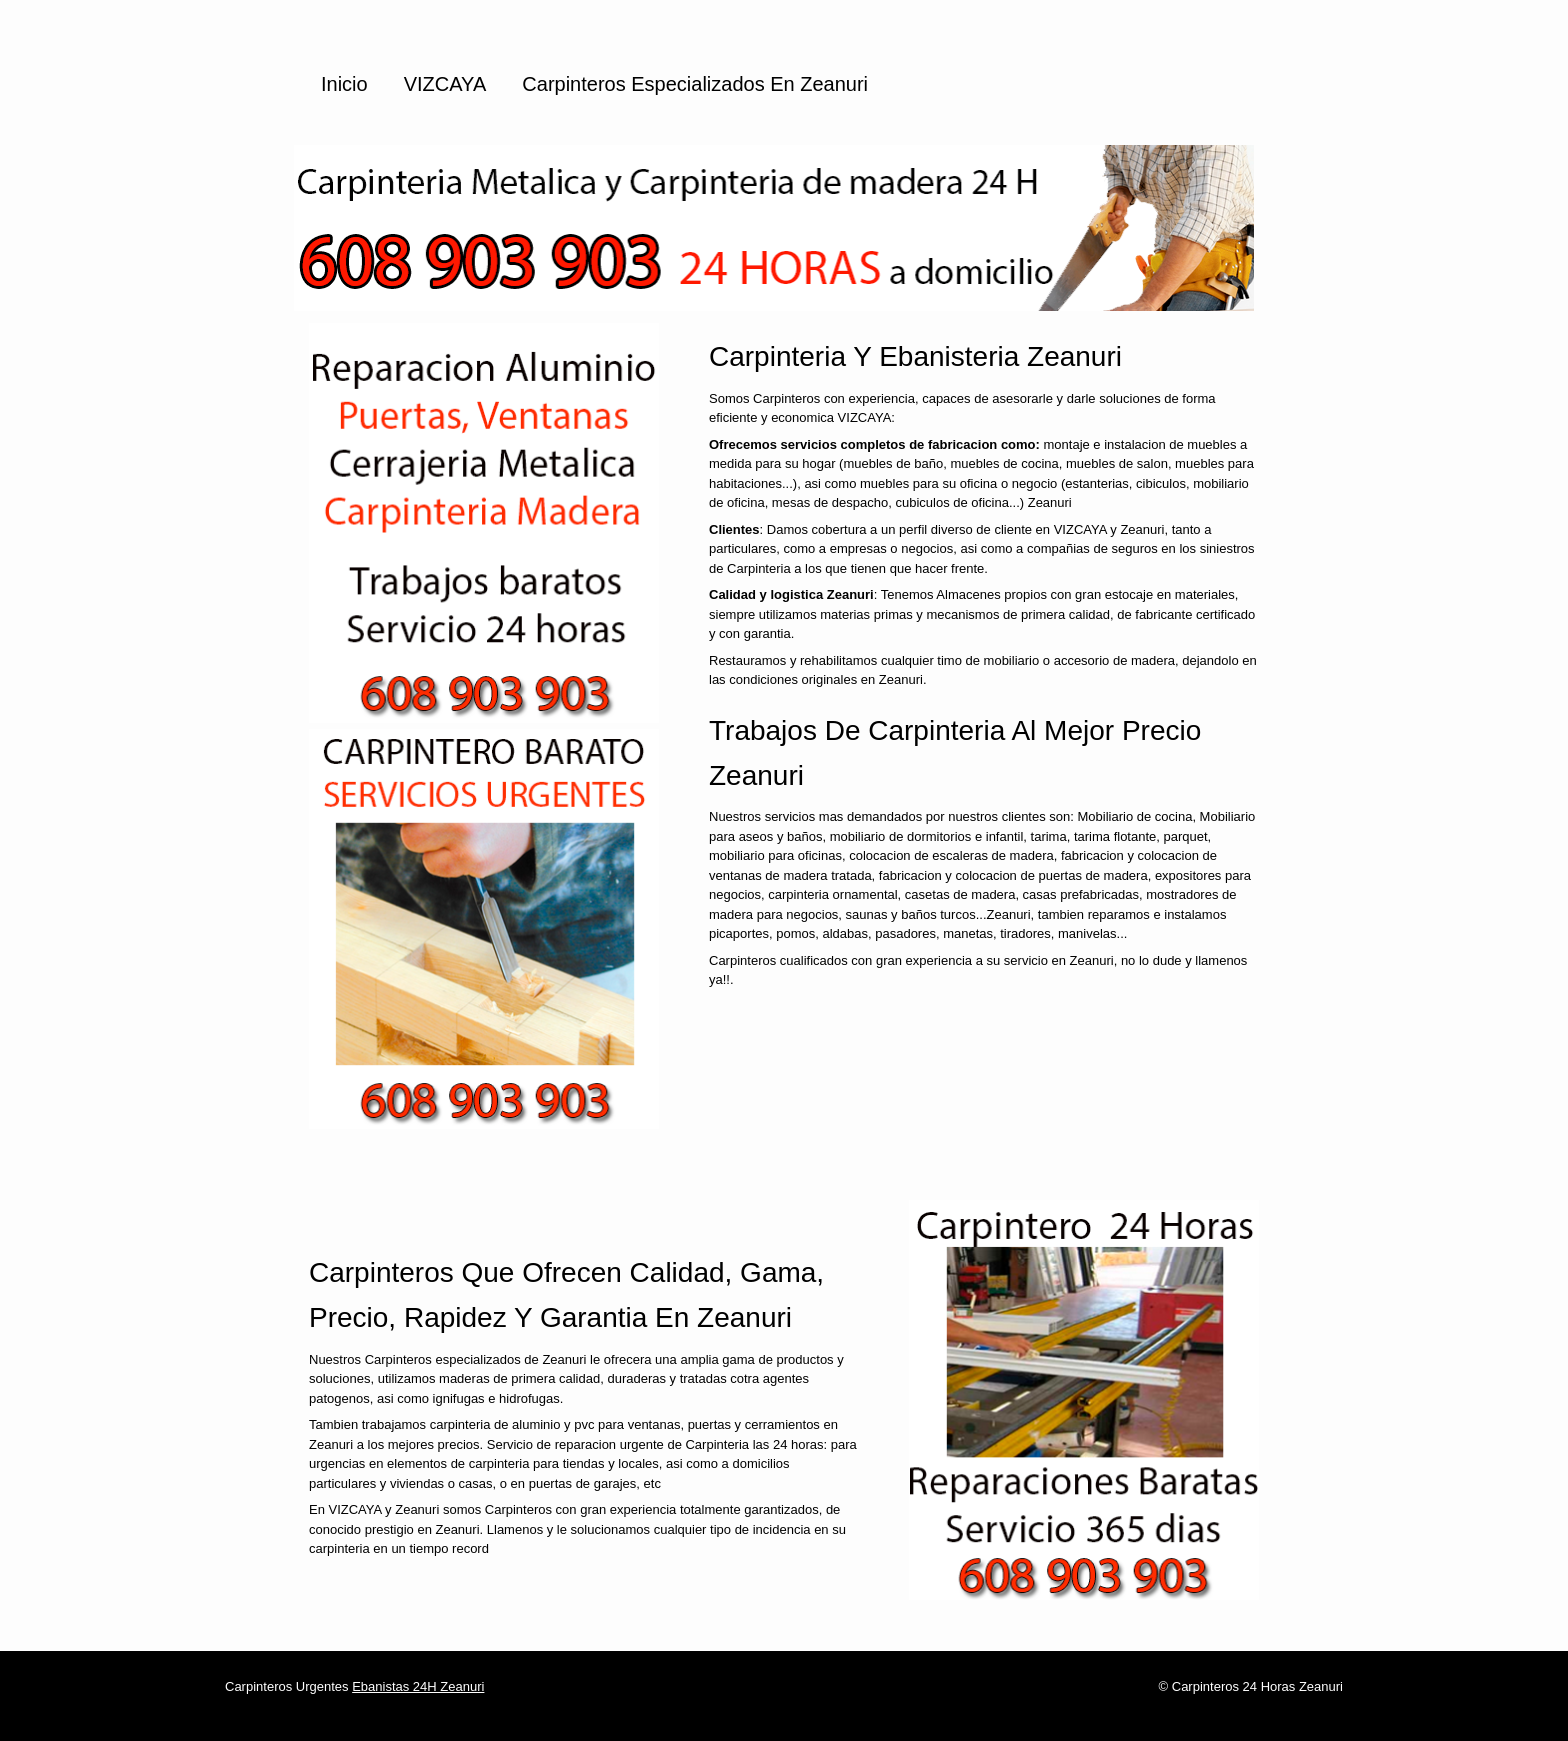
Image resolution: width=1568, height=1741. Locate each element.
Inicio (344, 84)
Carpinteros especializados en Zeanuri (695, 84)
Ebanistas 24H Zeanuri (418, 1686)
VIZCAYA (445, 84)
